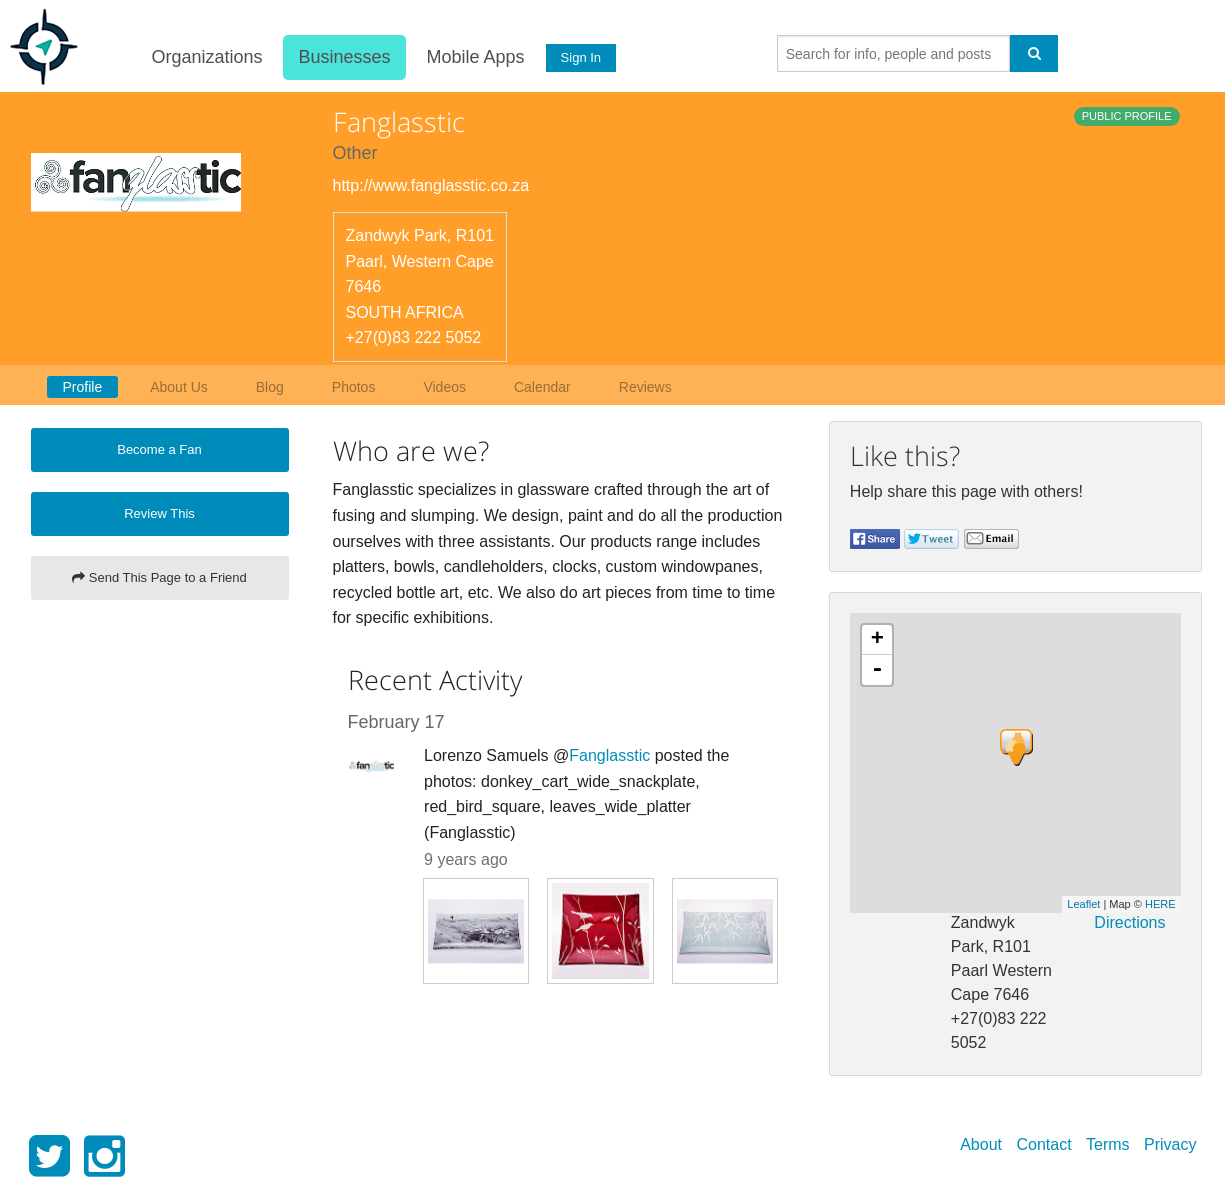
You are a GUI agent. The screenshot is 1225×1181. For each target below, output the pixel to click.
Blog (270, 387)
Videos (444, 387)
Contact (1043, 1144)
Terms (1108, 1144)
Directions (1129, 922)
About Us (179, 387)
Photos (354, 387)
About (981, 1144)
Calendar (542, 387)
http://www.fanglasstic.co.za (431, 185)
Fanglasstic (609, 755)
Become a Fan (159, 449)
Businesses (343, 57)
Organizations (205, 57)
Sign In (579, 57)
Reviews (645, 387)
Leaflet (1083, 904)
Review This (159, 513)
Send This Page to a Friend (159, 577)
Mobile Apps (474, 57)
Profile (83, 387)
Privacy (1170, 1144)
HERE (1160, 904)
